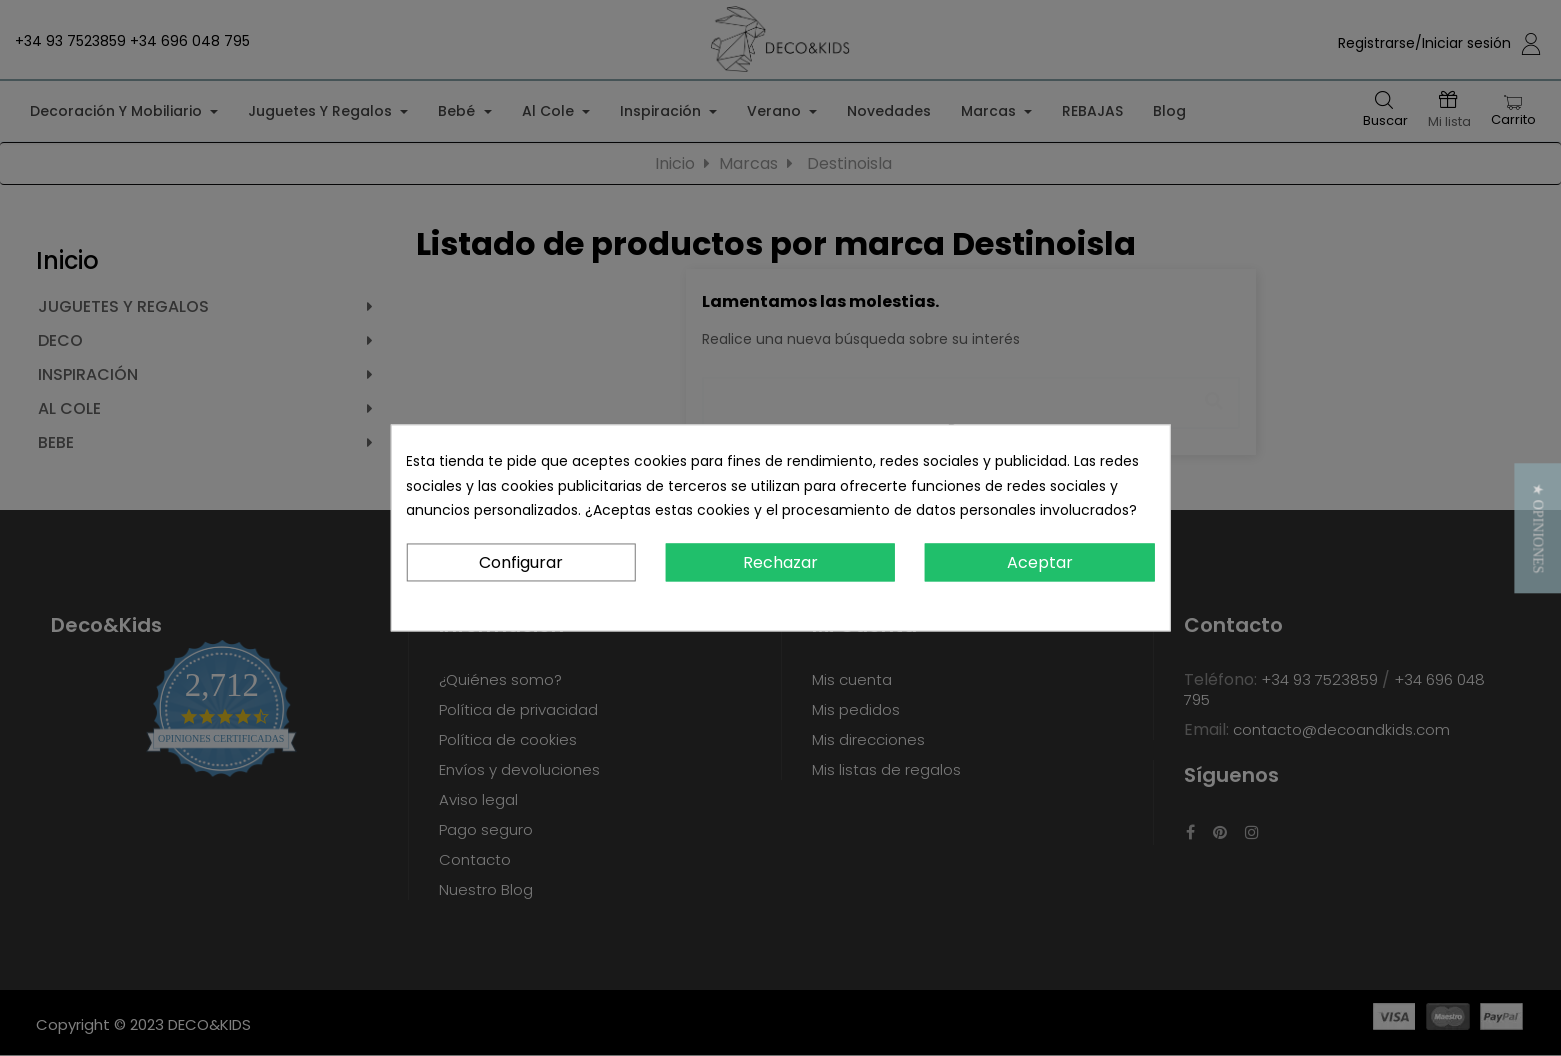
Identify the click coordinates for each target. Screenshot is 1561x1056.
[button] (1537, 528)
